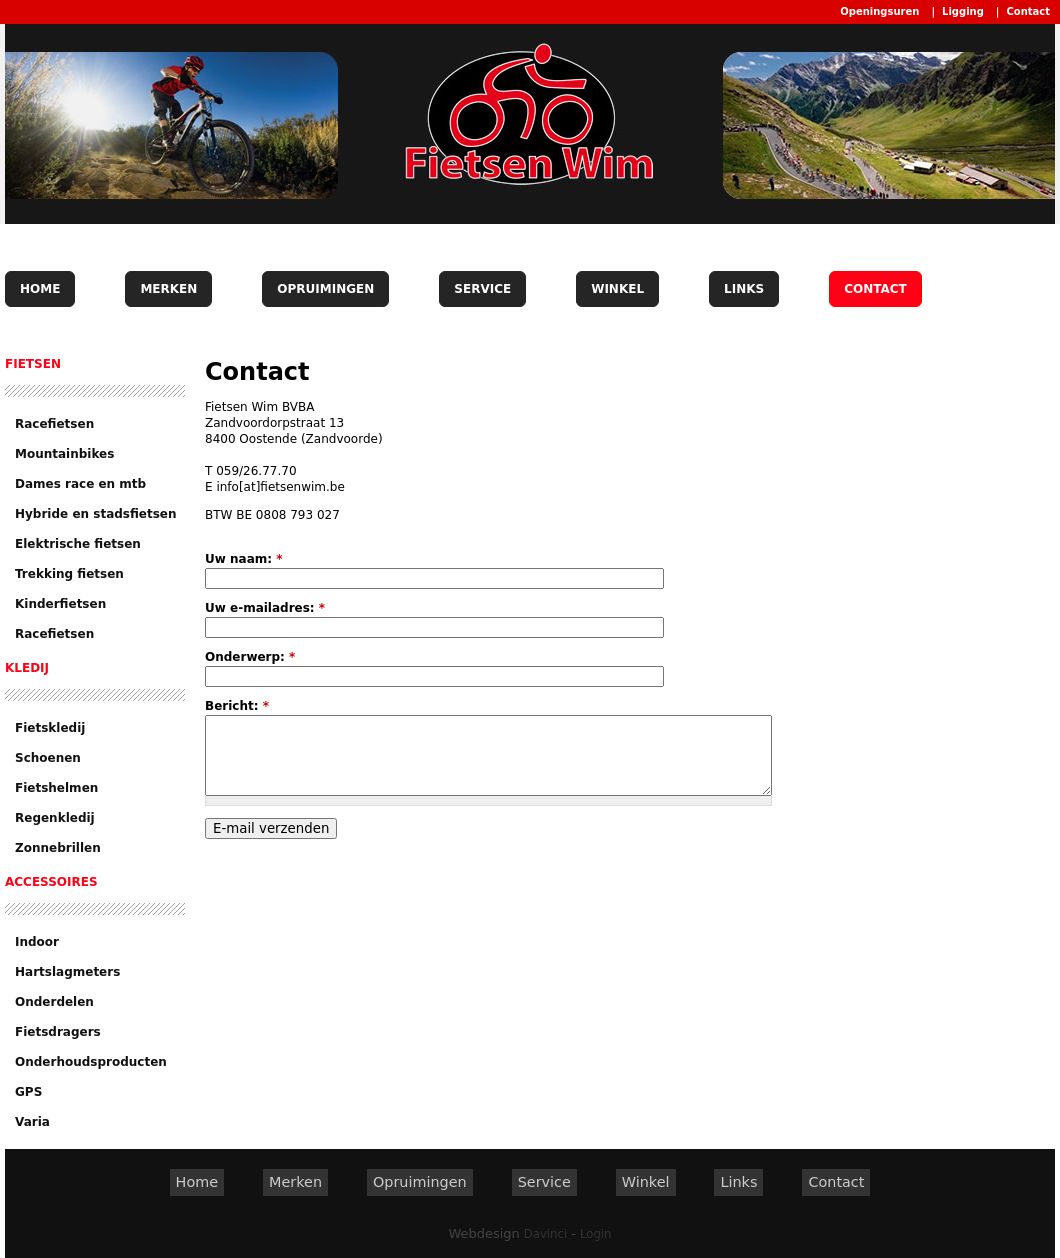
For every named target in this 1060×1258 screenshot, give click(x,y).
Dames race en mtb (80, 484)
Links (744, 289)
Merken (168, 289)
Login (595, 1234)
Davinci (545, 1234)
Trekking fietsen (69, 574)
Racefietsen (54, 424)
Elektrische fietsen (78, 544)
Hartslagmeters (67, 972)
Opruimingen (325, 289)
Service (482, 289)
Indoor (37, 942)
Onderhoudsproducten (91, 1062)
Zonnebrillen (58, 848)
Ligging (963, 11)
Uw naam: (244, 559)
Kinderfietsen (60, 604)
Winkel (617, 289)
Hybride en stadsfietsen (96, 514)
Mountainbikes (64, 454)
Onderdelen (54, 1002)
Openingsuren (879, 11)
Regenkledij (55, 818)
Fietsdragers (58, 1032)
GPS (28, 1092)
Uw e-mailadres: (265, 608)
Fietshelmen (56, 788)
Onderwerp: (250, 657)
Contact (1028, 11)
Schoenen (48, 758)
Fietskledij (50, 728)
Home (40, 289)
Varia (32, 1122)
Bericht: (237, 706)
